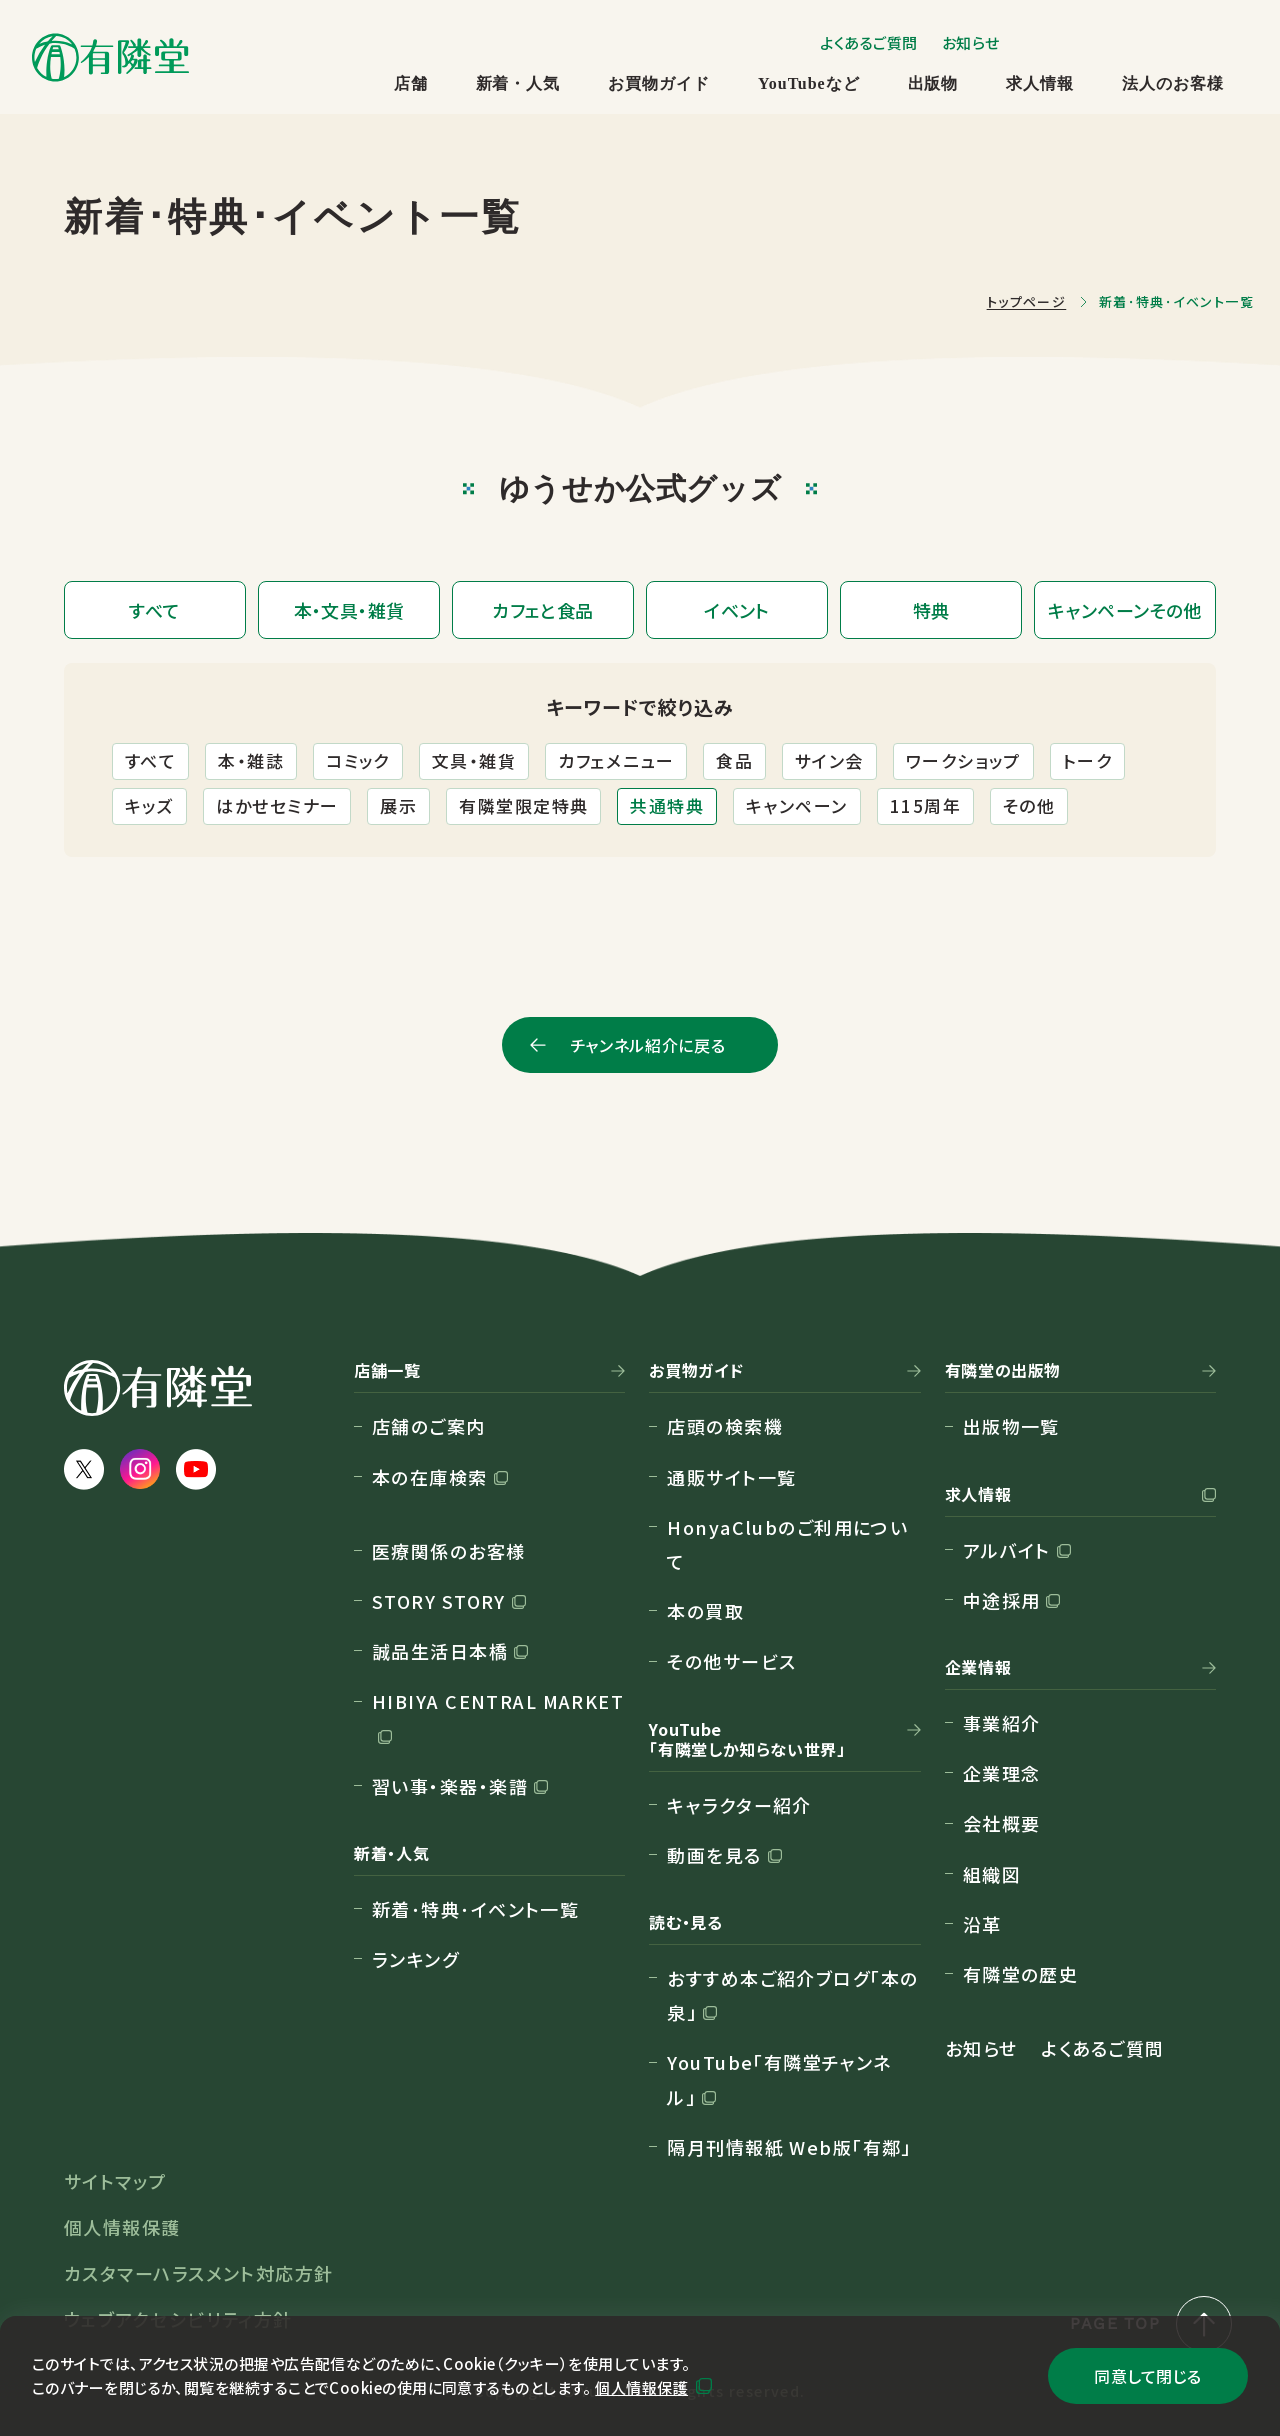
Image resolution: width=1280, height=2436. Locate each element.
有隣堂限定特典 (523, 805)
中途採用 (1002, 1600)
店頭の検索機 (725, 1426)
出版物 (933, 83)
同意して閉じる (1147, 2376)
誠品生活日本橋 (440, 1651)
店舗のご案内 (429, 1426)
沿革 (982, 1924)
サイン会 (829, 760)
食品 (734, 760)
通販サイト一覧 (731, 1477)
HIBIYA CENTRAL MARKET (498, 1701)
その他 (1029, 805)
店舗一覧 (387, 1371)
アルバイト (1007, 1550)
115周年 (925, 805)
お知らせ (971, 42)
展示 (398, 805)
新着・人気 (518, 83)
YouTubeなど (808, 83)
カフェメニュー (616, 760)
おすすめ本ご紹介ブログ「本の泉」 (792, 1995)
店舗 (411, 83)
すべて (150, 760)
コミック (358, 760)
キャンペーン (797, 805)
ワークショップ (963, 760)
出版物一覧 (1011, 1426)
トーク (1087, 760)
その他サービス (731, 1661)
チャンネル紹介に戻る (648, 1045)
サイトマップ (115, 2181)
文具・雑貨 (474, 760)
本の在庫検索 (430, 1477)
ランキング (415, 1959)
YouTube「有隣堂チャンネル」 (779, 2079)
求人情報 (1040, 83)
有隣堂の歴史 (1021, 1974)
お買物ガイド (659, 83)
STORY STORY (439, 1601)
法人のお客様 (1173, 83)
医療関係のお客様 (449, 1551)
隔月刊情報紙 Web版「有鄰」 (789, 2147)
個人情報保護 (641, 2387)
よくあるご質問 (869, 42)
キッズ (149, 805)
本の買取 (705, 1611)
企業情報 (978, 1668)
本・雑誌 (251, 760)
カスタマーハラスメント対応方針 (199, 2273)
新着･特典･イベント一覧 (475, 1909)
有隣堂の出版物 (1003, 1371)
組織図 (992, 1874)
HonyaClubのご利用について (787, 1544)
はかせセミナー (277, 805)
